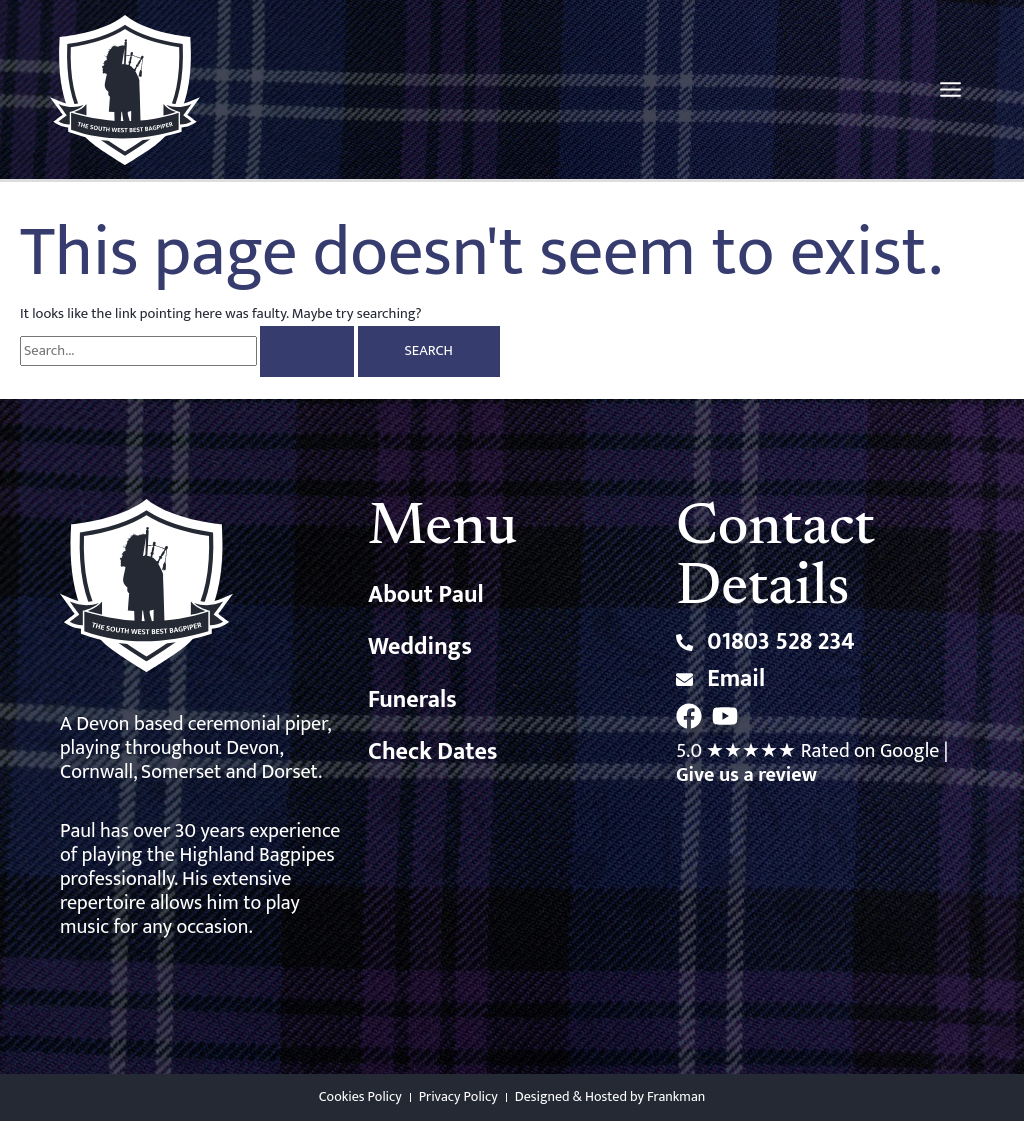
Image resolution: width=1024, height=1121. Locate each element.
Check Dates (432, 752)
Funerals (412, 700)
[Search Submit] (307, 351)
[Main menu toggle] (950, 89)
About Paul (426, 595)
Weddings (420, 647)
